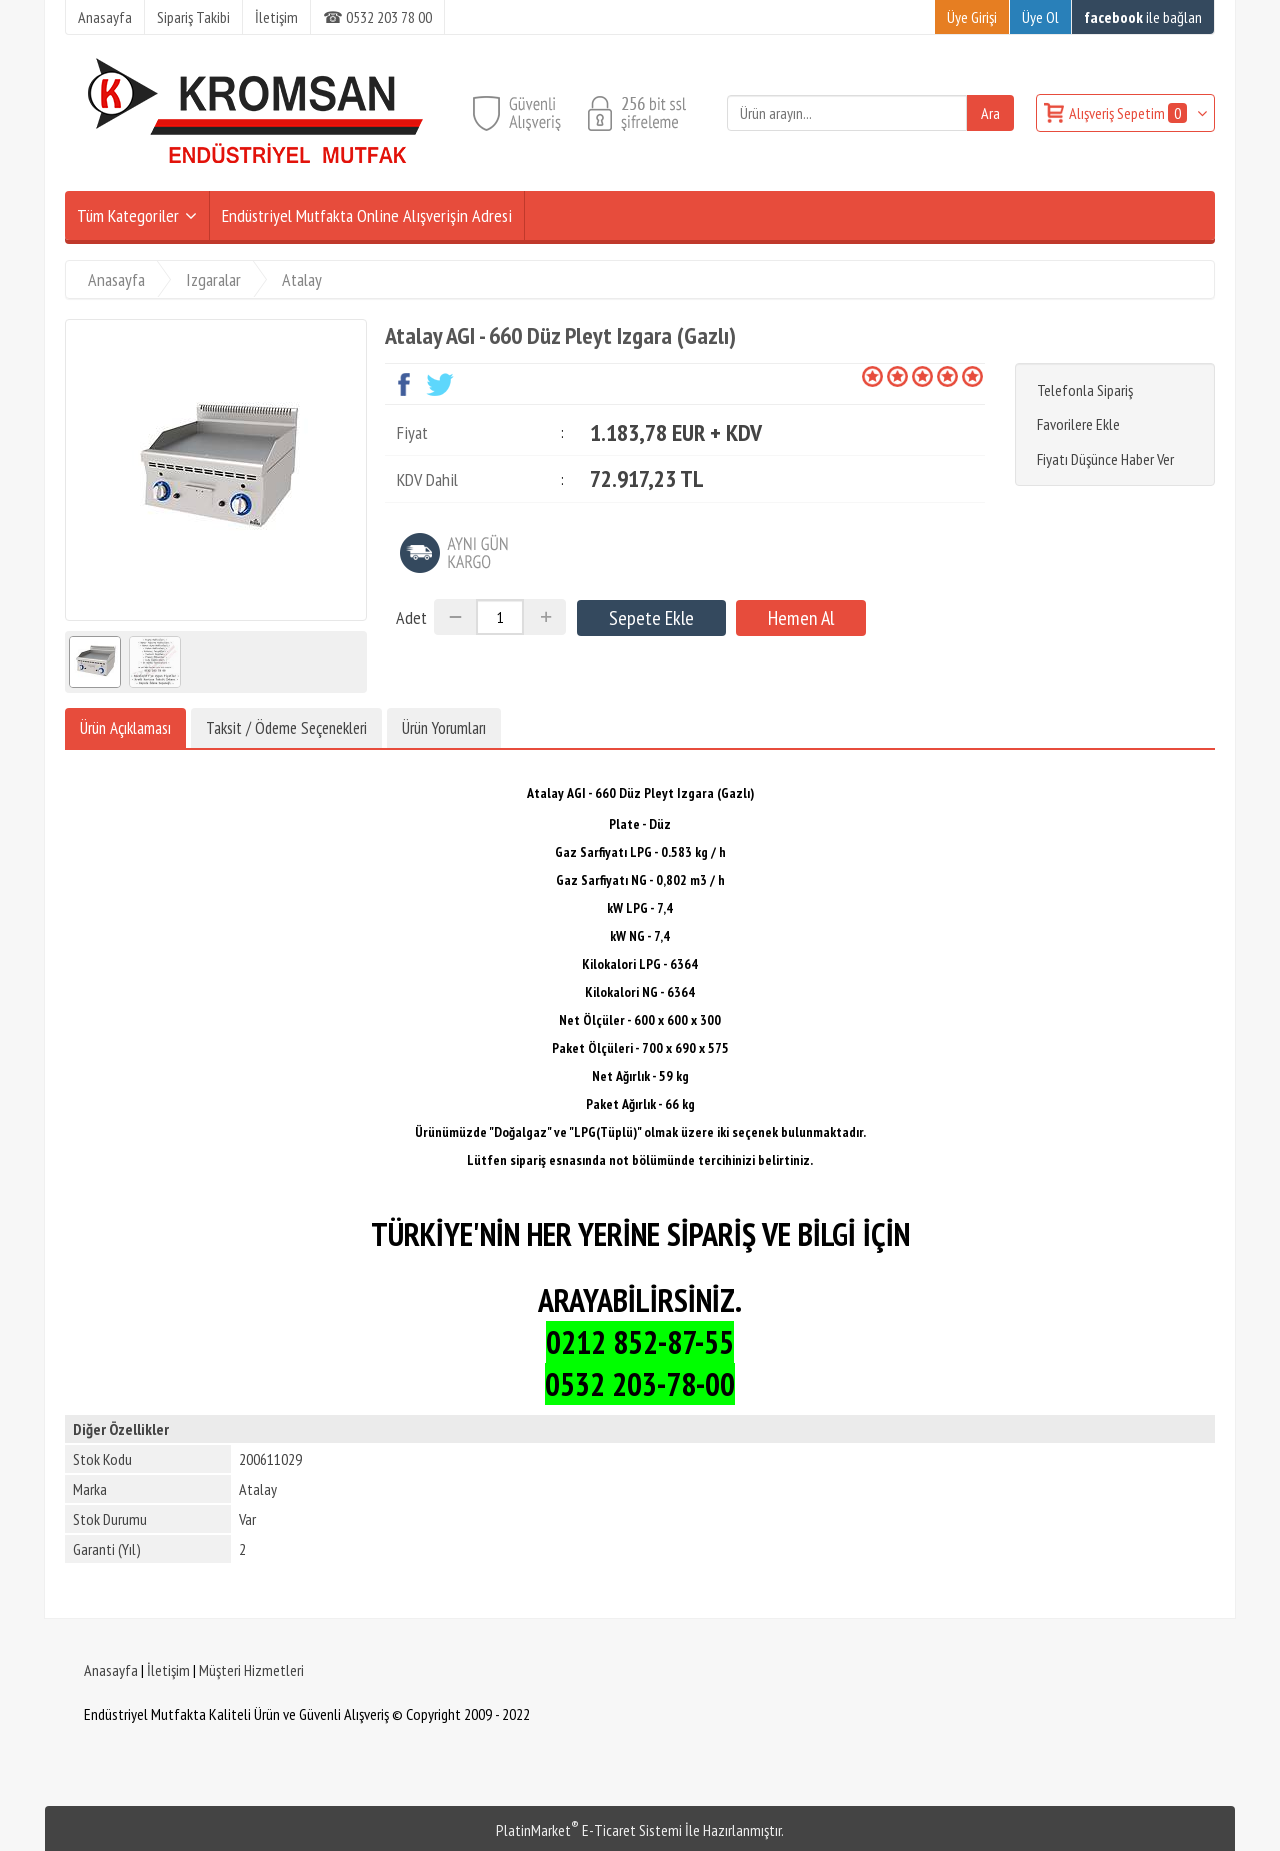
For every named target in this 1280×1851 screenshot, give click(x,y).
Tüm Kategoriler (128, 215)
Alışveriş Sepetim (1129, 113)
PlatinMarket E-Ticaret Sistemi (589, 1830)
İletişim (168, 1670)
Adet (411, 617)
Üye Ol (1040, 17)
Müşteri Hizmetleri (251, 1670)
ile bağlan (1143, 17)
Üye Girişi (972, 17)
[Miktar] (500, 617)
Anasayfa (111, 1670)
